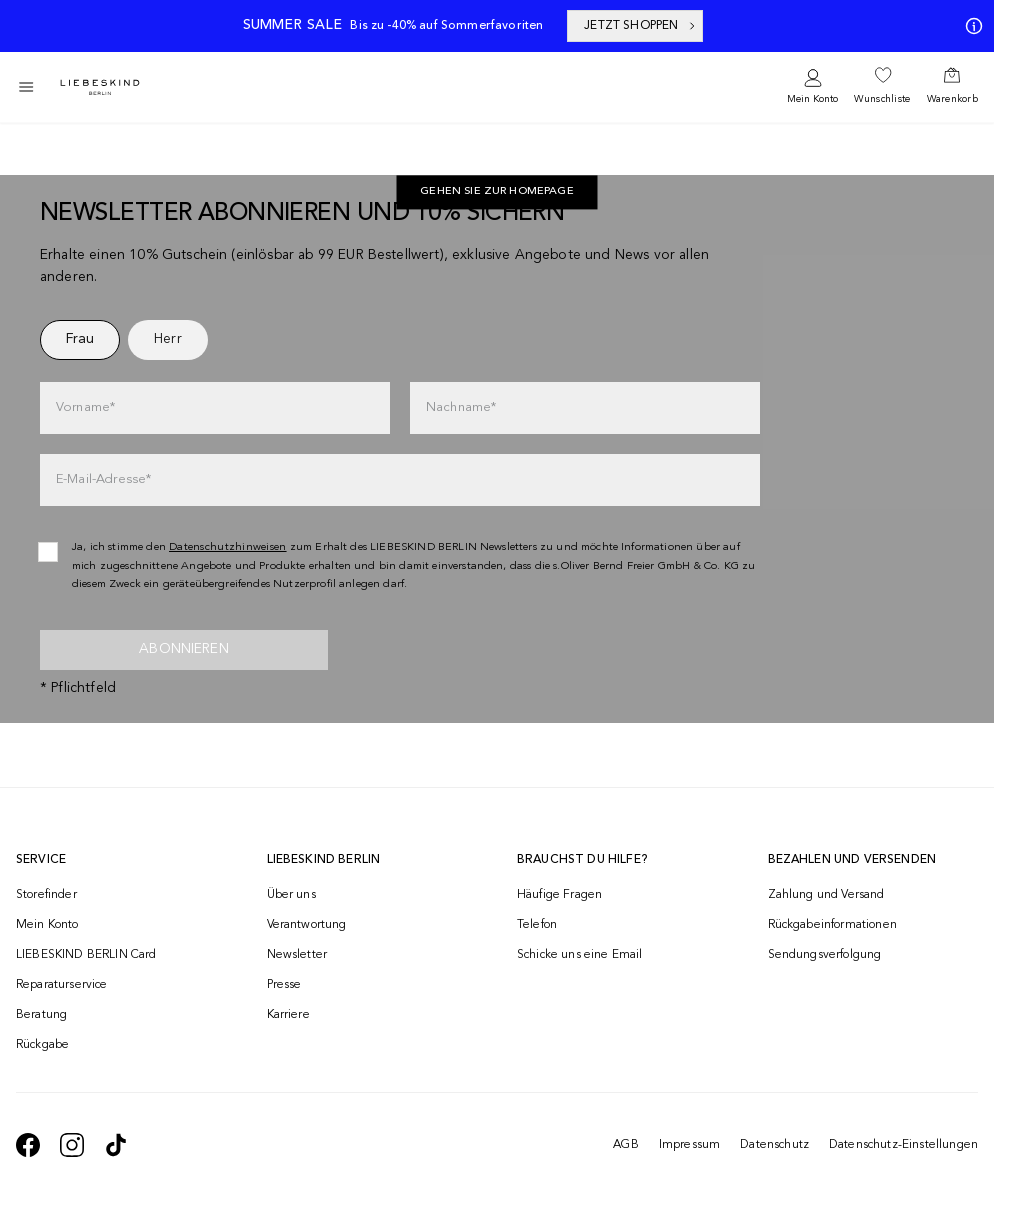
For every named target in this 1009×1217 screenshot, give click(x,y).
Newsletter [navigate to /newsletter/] (297, 955)
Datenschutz (774, 1145)
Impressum (689, 1145)
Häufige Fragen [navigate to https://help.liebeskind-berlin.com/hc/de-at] (559, 895)
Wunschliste (882, 99)
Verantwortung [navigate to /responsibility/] (307, 925)
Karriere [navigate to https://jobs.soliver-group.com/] (288, 1015)
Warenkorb (952, 99)
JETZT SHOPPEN (641, 26)
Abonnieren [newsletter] (184, 649)
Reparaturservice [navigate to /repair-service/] (62, 985)
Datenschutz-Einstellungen (903, 1145)
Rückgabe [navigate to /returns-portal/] (42, 1045)
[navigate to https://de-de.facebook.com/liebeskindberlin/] (28, 1145)
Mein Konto (812, 99)
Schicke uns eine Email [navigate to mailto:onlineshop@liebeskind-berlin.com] (580, 955)
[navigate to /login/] (812, 87)
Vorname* (85, 407)
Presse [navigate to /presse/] (284, 985)
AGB (625, 1145)
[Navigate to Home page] (100, 87)
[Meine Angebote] (970, 26)
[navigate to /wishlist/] (882, 87)
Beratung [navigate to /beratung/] (41, 1015)
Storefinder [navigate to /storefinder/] (46, 895)
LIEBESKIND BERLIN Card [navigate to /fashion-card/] (86, 955)
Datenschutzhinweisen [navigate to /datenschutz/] (228, 547)
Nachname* (461, 407)
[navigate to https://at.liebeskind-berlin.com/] (497, 193)
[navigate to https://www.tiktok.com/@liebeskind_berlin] (116, 1145)
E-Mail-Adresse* (103, 479)
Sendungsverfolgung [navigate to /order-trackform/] (825, 955)
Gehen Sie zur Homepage (497, 192)
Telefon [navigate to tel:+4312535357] (537, 925)
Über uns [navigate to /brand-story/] (291, 895)
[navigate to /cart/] (952, 87)
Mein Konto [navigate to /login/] (47, 925)
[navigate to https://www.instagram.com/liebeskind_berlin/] (72, 1145)
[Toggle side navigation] (26, 87)
